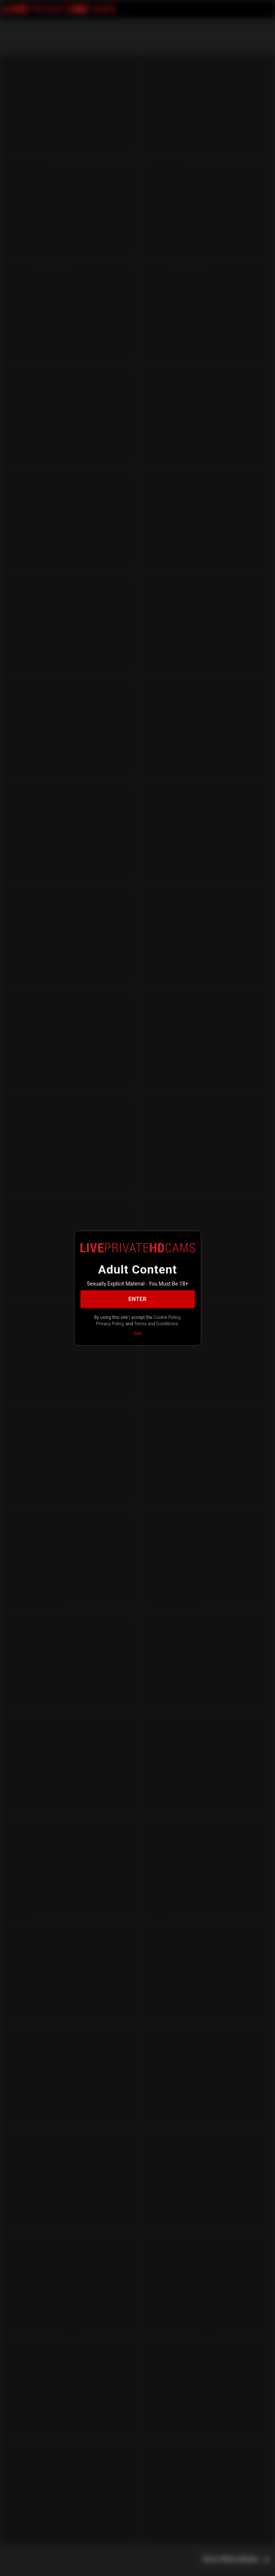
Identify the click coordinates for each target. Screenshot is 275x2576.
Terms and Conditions (156, 1323)
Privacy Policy (109, 1323)
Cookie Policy (166, 1317)
